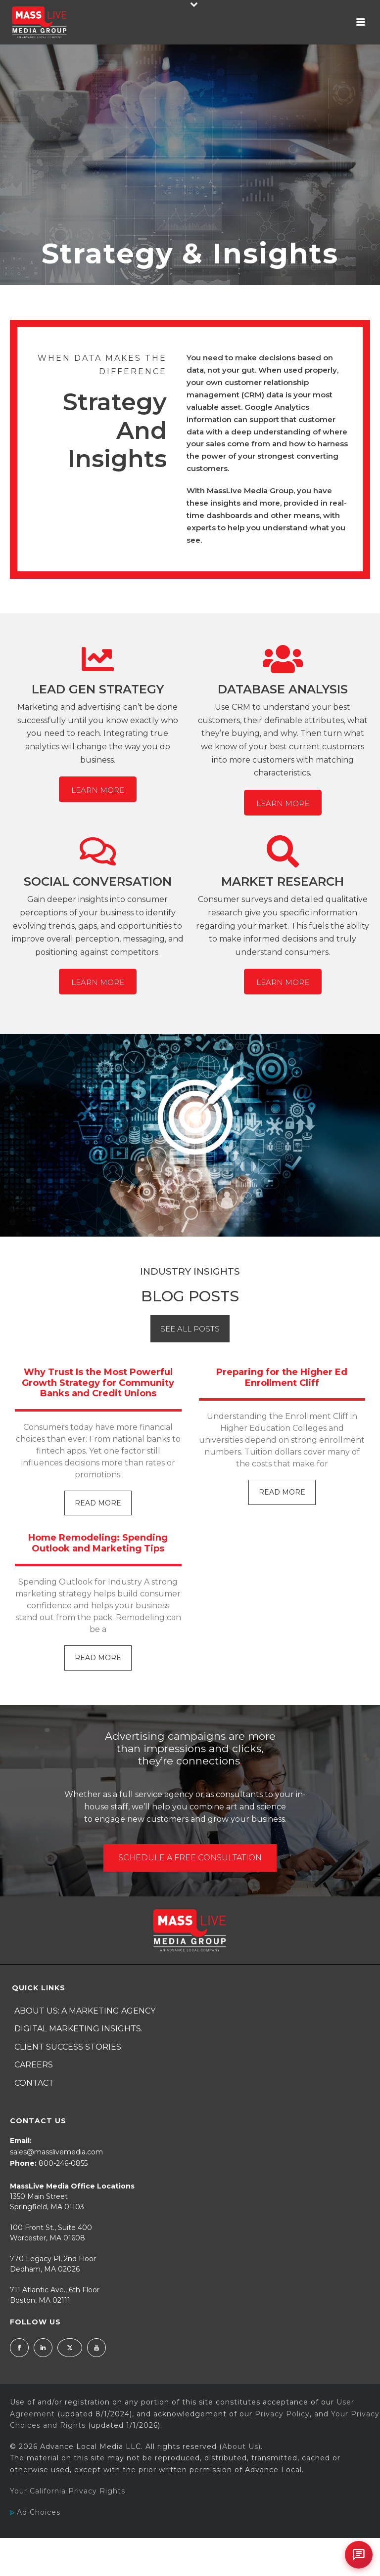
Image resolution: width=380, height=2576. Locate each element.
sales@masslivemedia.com (56, 2151)
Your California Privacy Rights (67, 2491)
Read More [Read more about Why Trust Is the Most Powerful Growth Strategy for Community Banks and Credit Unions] (98, 1503)
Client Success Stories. (68, 2047)
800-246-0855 (63, 2163)
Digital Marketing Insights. (78, 2028)
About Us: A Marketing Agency (84, 2011)
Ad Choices (35, 2512)
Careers (33, 2064)
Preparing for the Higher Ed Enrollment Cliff (281, 1377)
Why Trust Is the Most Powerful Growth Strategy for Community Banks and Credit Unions (98, 1383)
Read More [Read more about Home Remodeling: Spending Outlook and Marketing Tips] (98, 1657)
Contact (34, 2083)
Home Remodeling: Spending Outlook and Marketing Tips (98, 1543)
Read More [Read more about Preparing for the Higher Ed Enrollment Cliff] (282, 1492)
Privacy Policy (282, 2413)
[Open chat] (359, 2555)
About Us (240, 2446)
